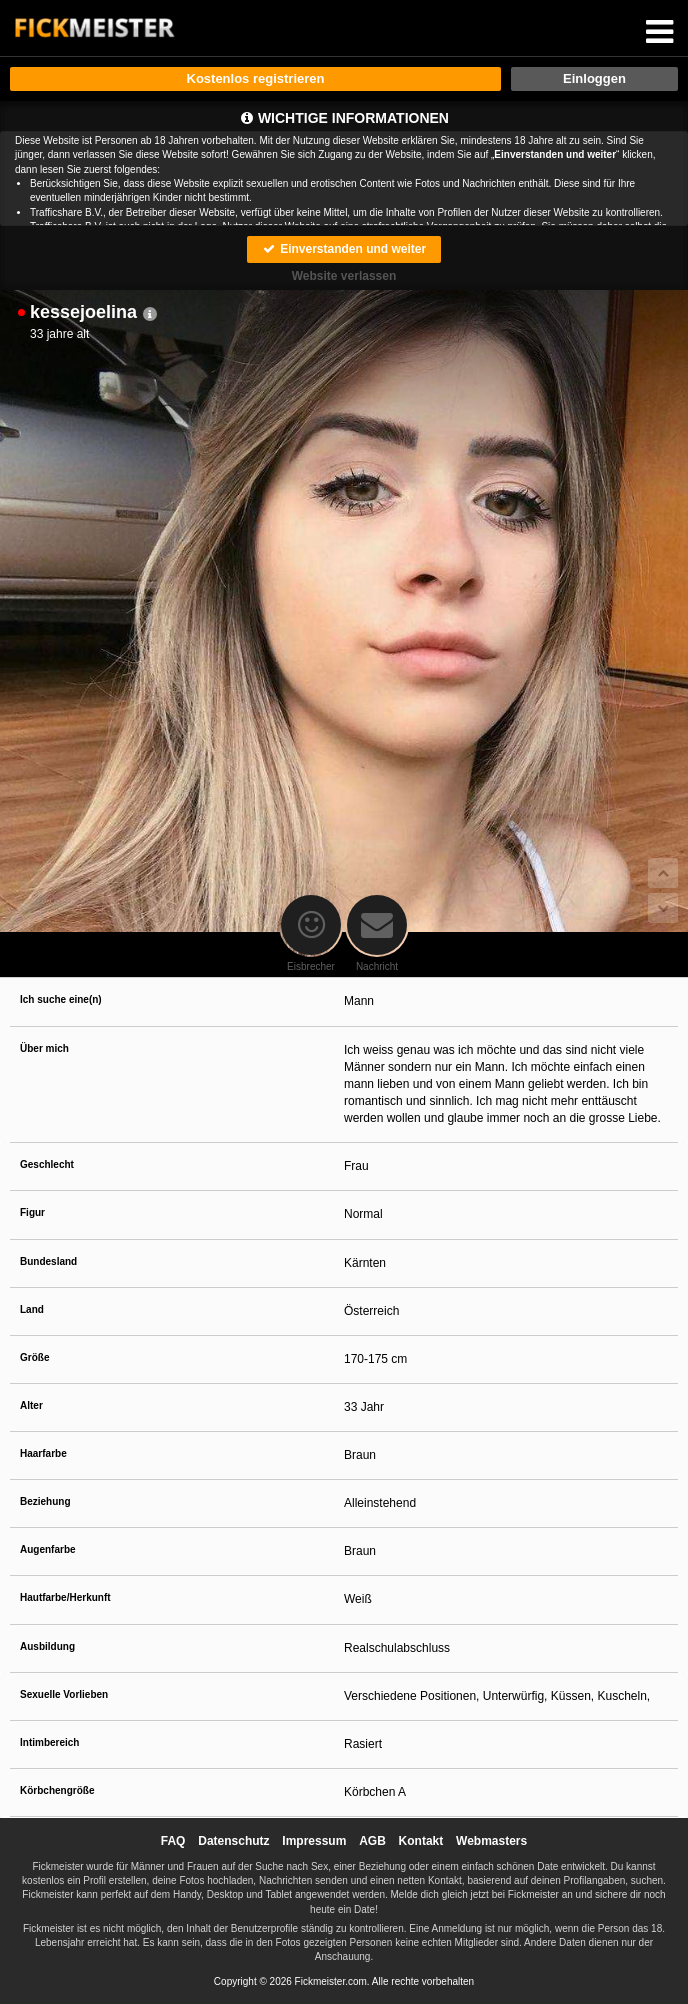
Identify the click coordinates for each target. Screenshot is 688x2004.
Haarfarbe (43, 1453)
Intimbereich (49, 1742)
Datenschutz (233, 1841)
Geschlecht (47, 1164)
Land (32, 1309)
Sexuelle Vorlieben (64, 1694)
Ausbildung (47, 1646)
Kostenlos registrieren (256, 78)
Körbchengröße (57, 1790)
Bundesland (48, 1261)
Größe (34, 1357)
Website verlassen (344, 276)
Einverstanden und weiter (344, 249)
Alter (31, 1405)
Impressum (314, 1841)
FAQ (173, 1841)
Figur (32, 1212)
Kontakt (421, 1841)
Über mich (44, 1048)
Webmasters (491, 1841)
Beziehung (45, 1501)
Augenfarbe (48, 1549)
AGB (372, 1841)
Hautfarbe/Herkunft (65, 1597)
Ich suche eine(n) (61, 999)
